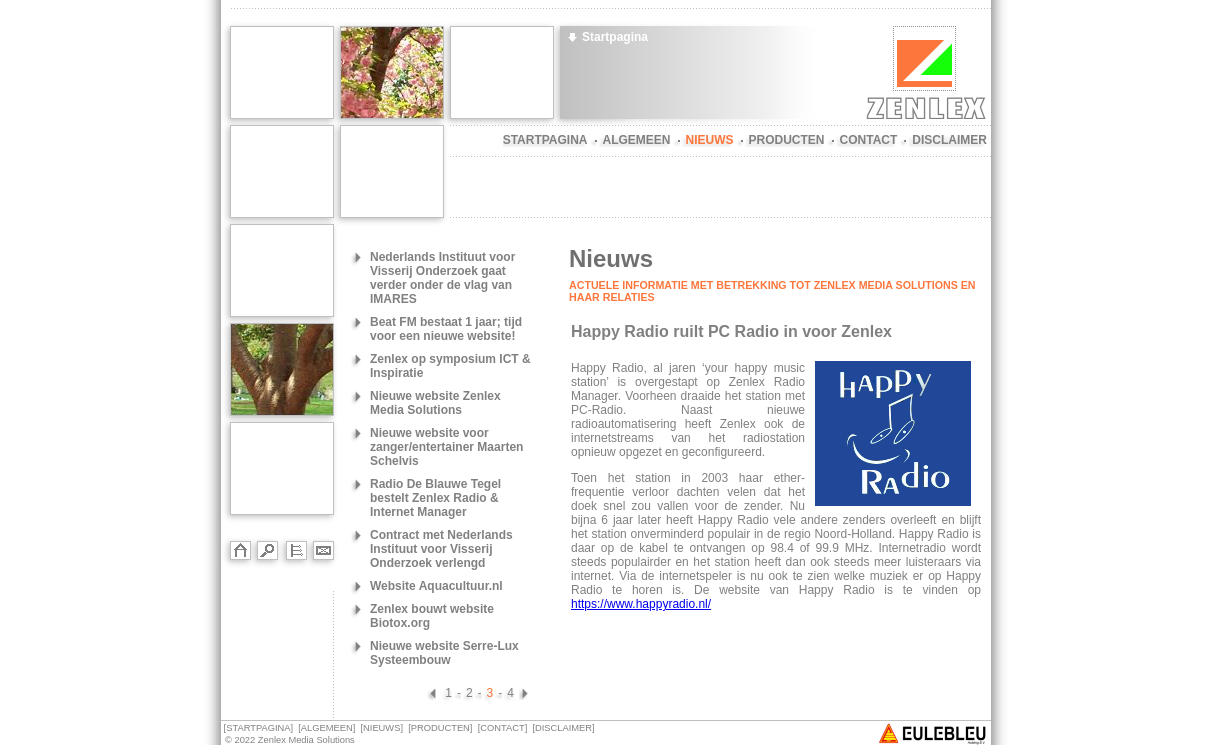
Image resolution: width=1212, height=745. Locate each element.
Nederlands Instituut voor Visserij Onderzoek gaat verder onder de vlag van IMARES (442, 278)
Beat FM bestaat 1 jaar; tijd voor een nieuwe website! (446, 329)
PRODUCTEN (787, 140)
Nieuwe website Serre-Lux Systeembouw (444, 653)
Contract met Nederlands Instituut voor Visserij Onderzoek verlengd (441, 549)
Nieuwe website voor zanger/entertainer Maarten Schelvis (446, 447)
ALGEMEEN (637, 140)
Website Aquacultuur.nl (436, 586)
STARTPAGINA (545, 140)
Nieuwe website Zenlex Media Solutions (435, 403)
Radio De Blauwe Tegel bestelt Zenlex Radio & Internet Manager (435, 498)
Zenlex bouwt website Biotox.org (432, 616)
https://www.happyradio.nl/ (641, 604)
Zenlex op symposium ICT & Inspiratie (450, 366)
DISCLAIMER (949, 140)
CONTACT (869, 140)
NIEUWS (710, 140)
